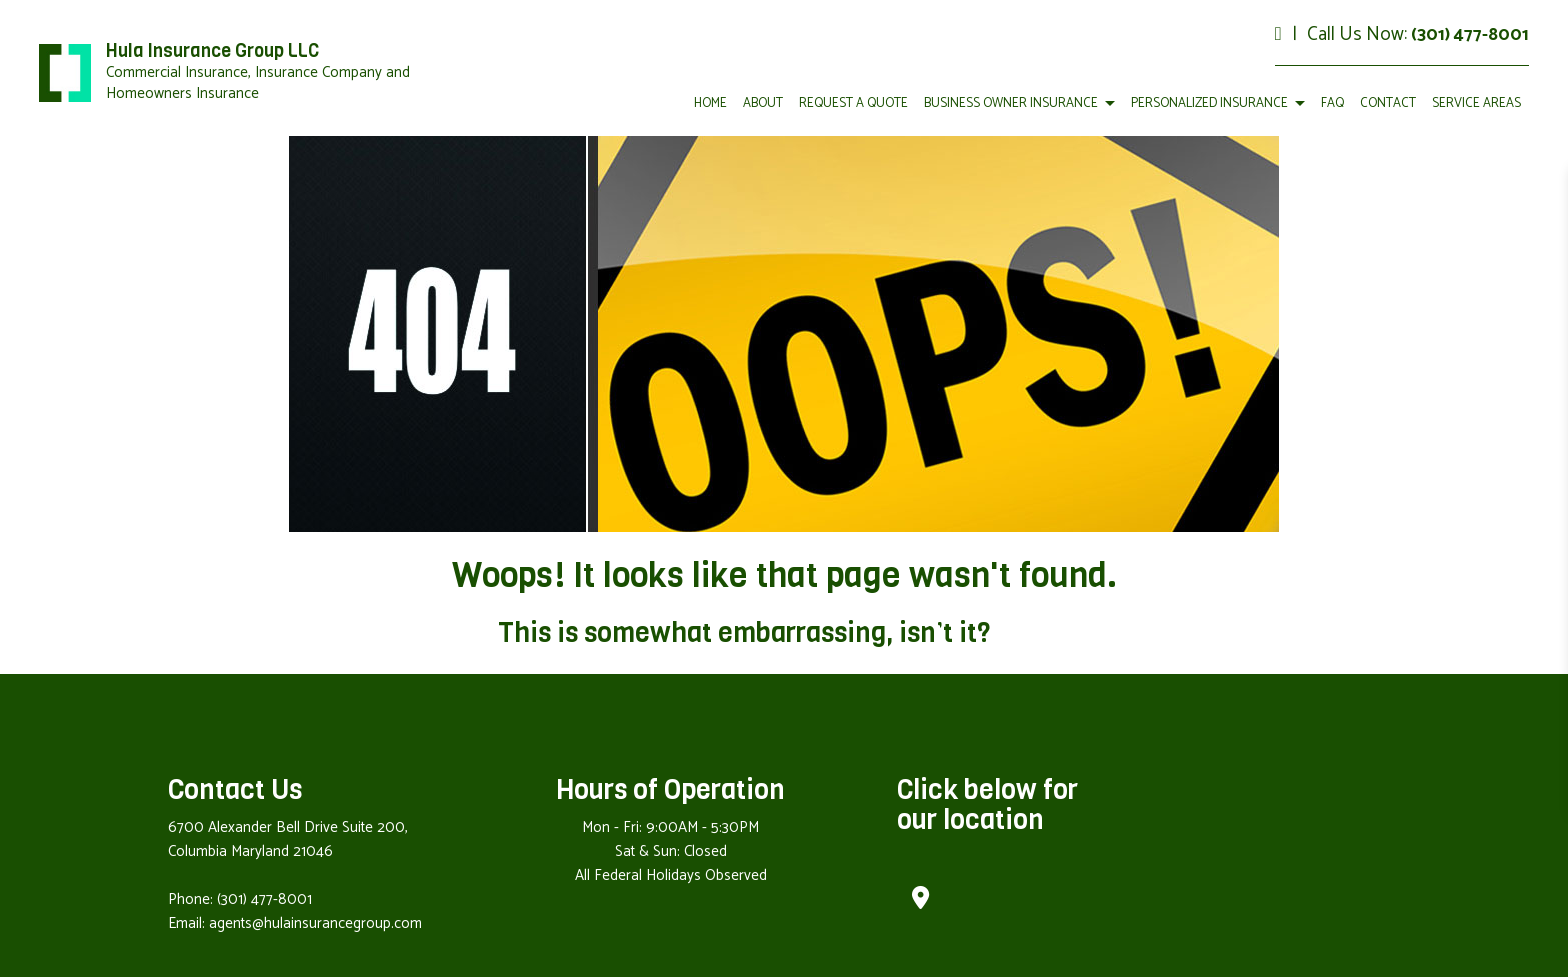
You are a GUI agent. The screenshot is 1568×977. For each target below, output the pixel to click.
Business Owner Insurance (1011, 103)
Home (710, 103)
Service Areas (1476, 103)
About (763, 103)
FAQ (1332, 103)
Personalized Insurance (1209, 103)
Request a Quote (853, 103)
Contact (1388, 103)
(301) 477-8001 (1470, 35)
